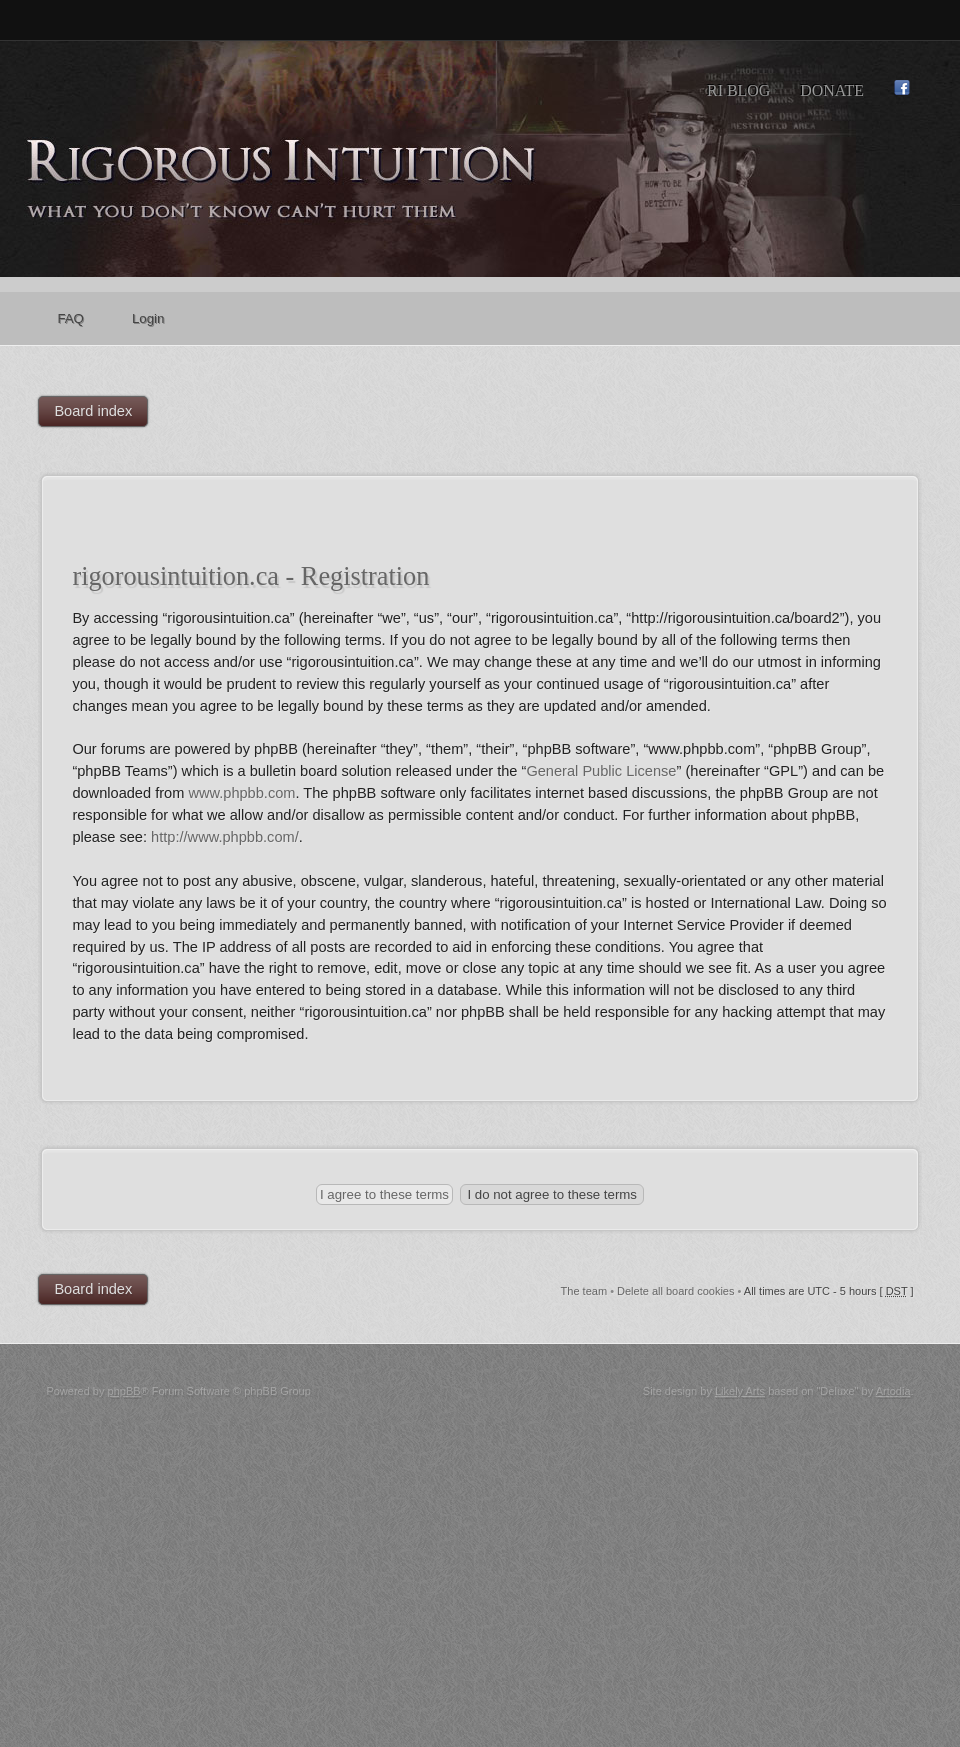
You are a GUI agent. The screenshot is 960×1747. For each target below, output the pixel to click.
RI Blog (738, 90)
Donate (832, 90)
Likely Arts (740, 1391)
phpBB (124, 1391)
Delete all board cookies (675, 1291)
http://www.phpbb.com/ (225, 837)
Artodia (893, 1391)
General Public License (601, 771)
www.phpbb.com (241, 793)
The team (584, 1291)
